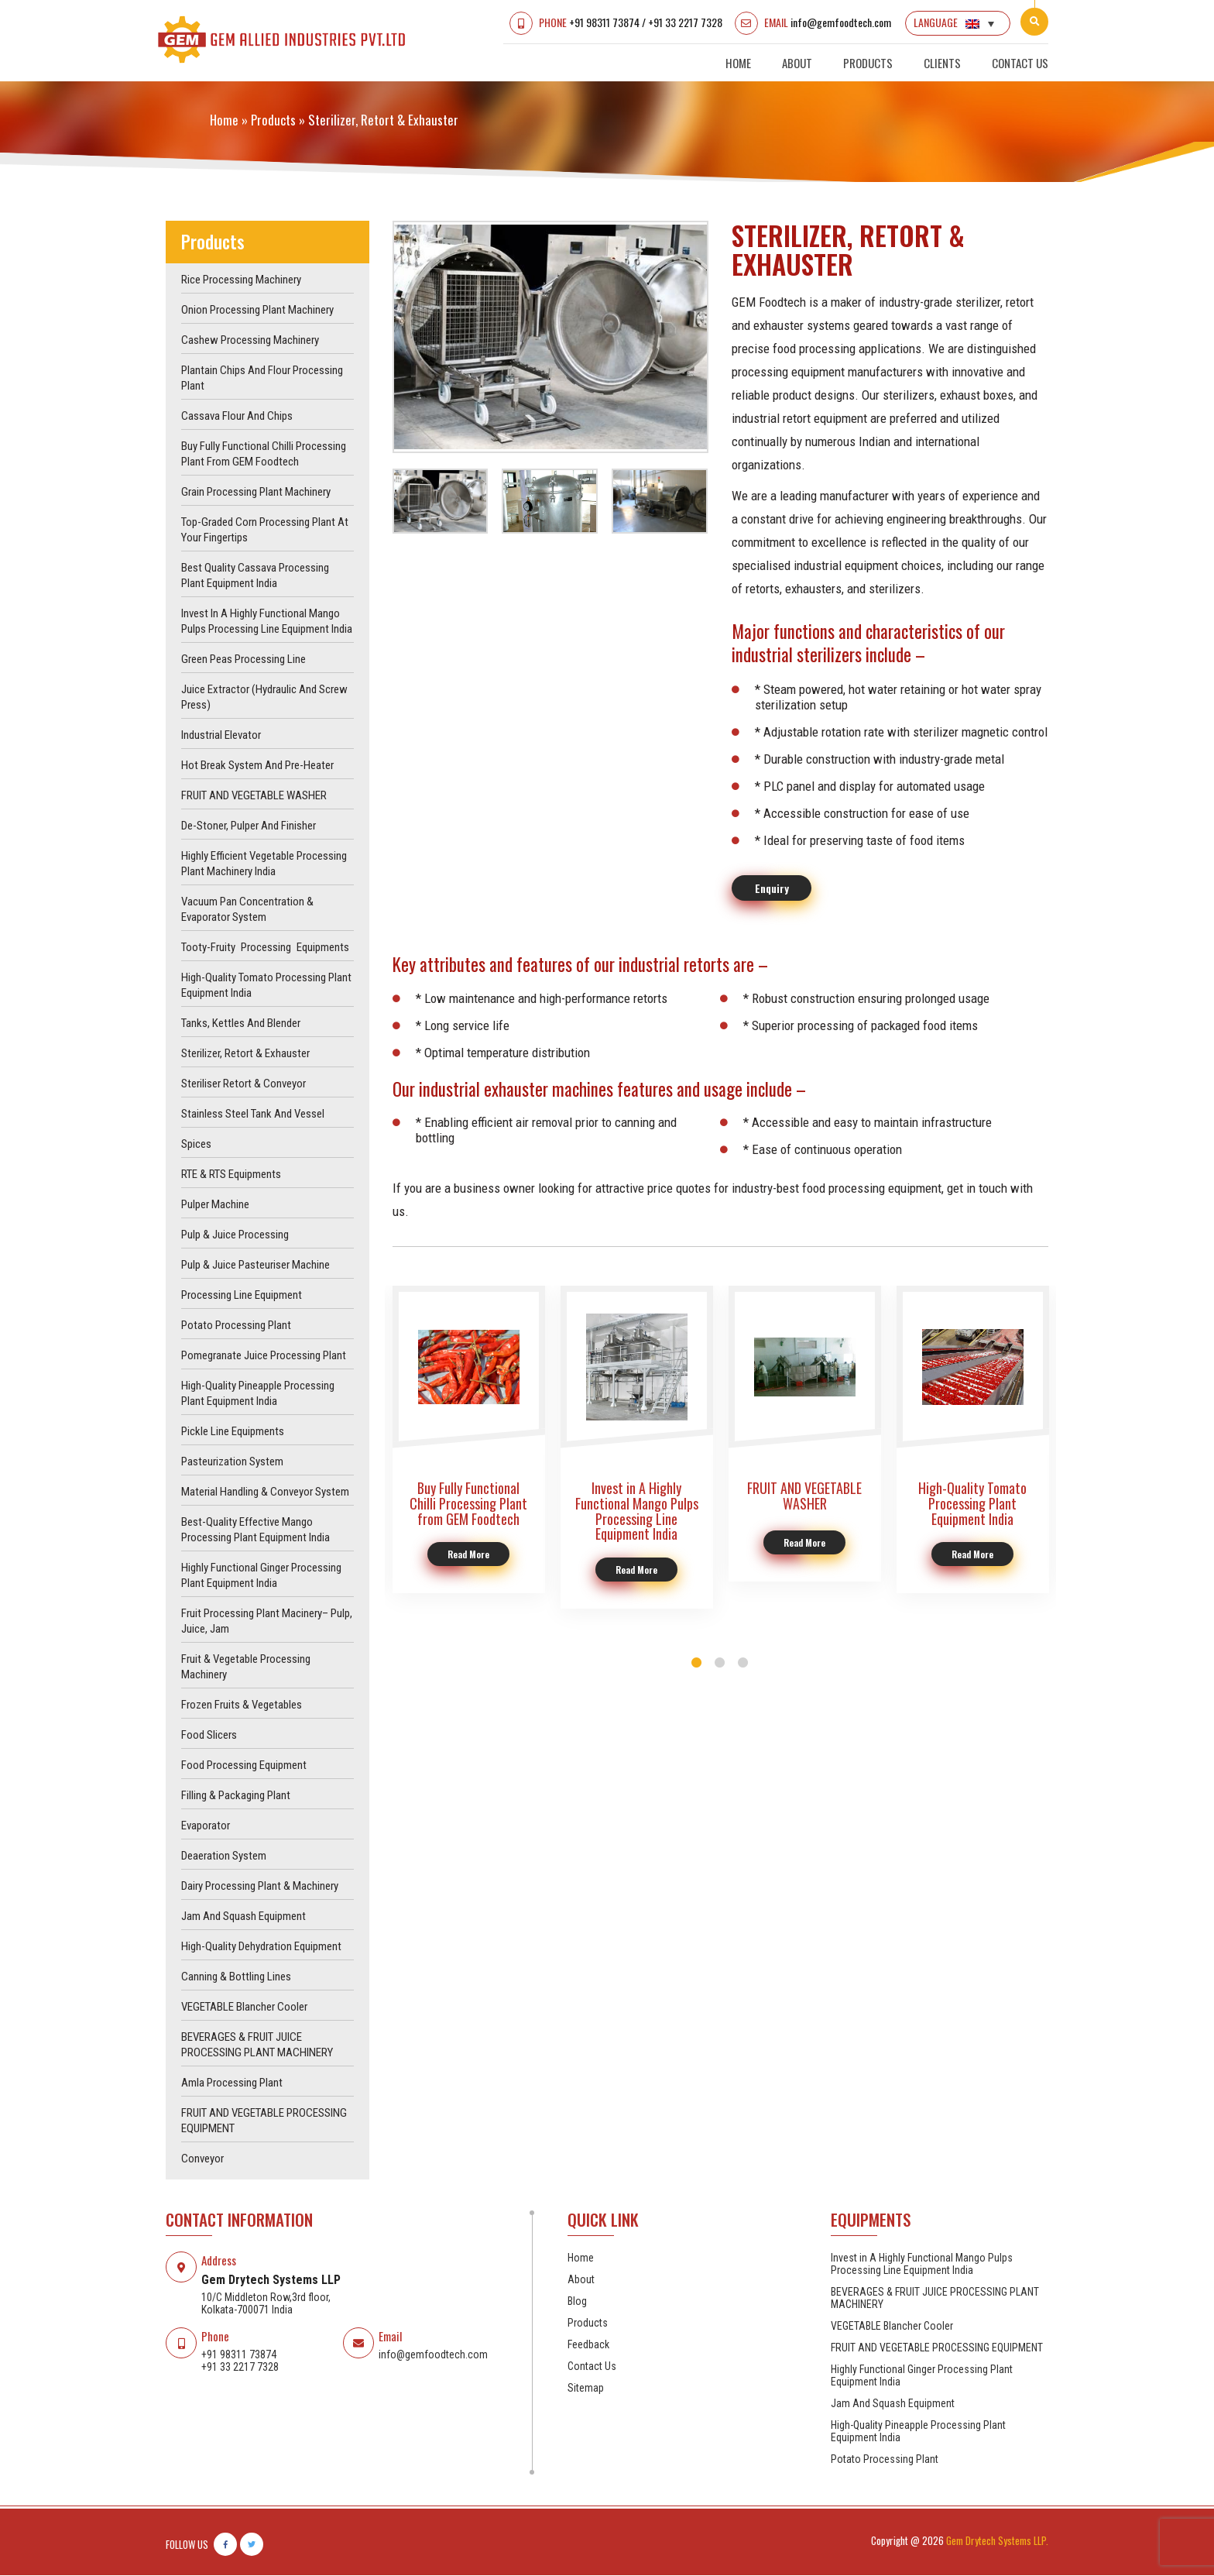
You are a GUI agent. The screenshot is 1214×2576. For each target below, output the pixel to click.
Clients (942, 62)
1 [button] (697, 1664)
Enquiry (772, 889)
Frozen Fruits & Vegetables (241, 1705)
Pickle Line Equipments (232, 1432)
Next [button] (718, 337)
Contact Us (1020, 62)
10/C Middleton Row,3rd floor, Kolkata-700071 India (266, 2304)
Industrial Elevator (221, 736)
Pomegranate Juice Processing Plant (263, 1356)
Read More (468, 1555)
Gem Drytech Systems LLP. (997, 2541)
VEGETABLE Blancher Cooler (244, 2007)
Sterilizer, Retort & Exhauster (245, 1054)
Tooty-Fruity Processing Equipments (265, 948)
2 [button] (720, 1664)
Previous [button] (382, 337)
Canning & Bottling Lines (236, 1977)
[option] (551, 337)
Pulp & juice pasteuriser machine (255, 1266)
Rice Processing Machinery (241, 280)
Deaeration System (223, 1856)
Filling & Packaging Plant (235, 1796)
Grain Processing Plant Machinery (256, 493)
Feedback (588, 2345)
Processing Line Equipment (241, 1296)
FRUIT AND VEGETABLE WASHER (254, 796)
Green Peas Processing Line (243, 660)
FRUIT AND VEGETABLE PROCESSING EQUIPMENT (937, 2348)
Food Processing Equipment (244, 1766)
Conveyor (202, 2159)
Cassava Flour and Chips (237, 417)
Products (868, 62)
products (274, 119)
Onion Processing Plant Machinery (257, 311)
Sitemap (586, 2388)
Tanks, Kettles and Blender (240, 1024)
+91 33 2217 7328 (684, 22)
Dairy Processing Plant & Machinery (259, 1887)
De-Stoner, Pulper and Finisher (248, 826)
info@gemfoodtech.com (840, 22)
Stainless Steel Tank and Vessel (252, 1114)
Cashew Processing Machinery (250, 341)
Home (738, 62)
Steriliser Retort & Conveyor (243, 1084)
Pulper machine (215, 1205)
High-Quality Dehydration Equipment (261, 1947)
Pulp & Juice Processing (235, 1235)
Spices (196, 1145)
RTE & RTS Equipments (231, 1175)
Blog (577, 2302)
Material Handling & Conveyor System (265, 1492)
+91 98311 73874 (603, 22)
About (797, 62)
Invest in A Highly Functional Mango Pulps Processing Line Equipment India (922, 2264)
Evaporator (205, 1826)
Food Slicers (209, 1736)
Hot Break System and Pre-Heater (257, 766)
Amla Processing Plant (232, 2083)
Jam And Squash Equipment (243, 1917)
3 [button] (743, 1664)
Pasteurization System (232, 1462)
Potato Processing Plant (236, 1326)
